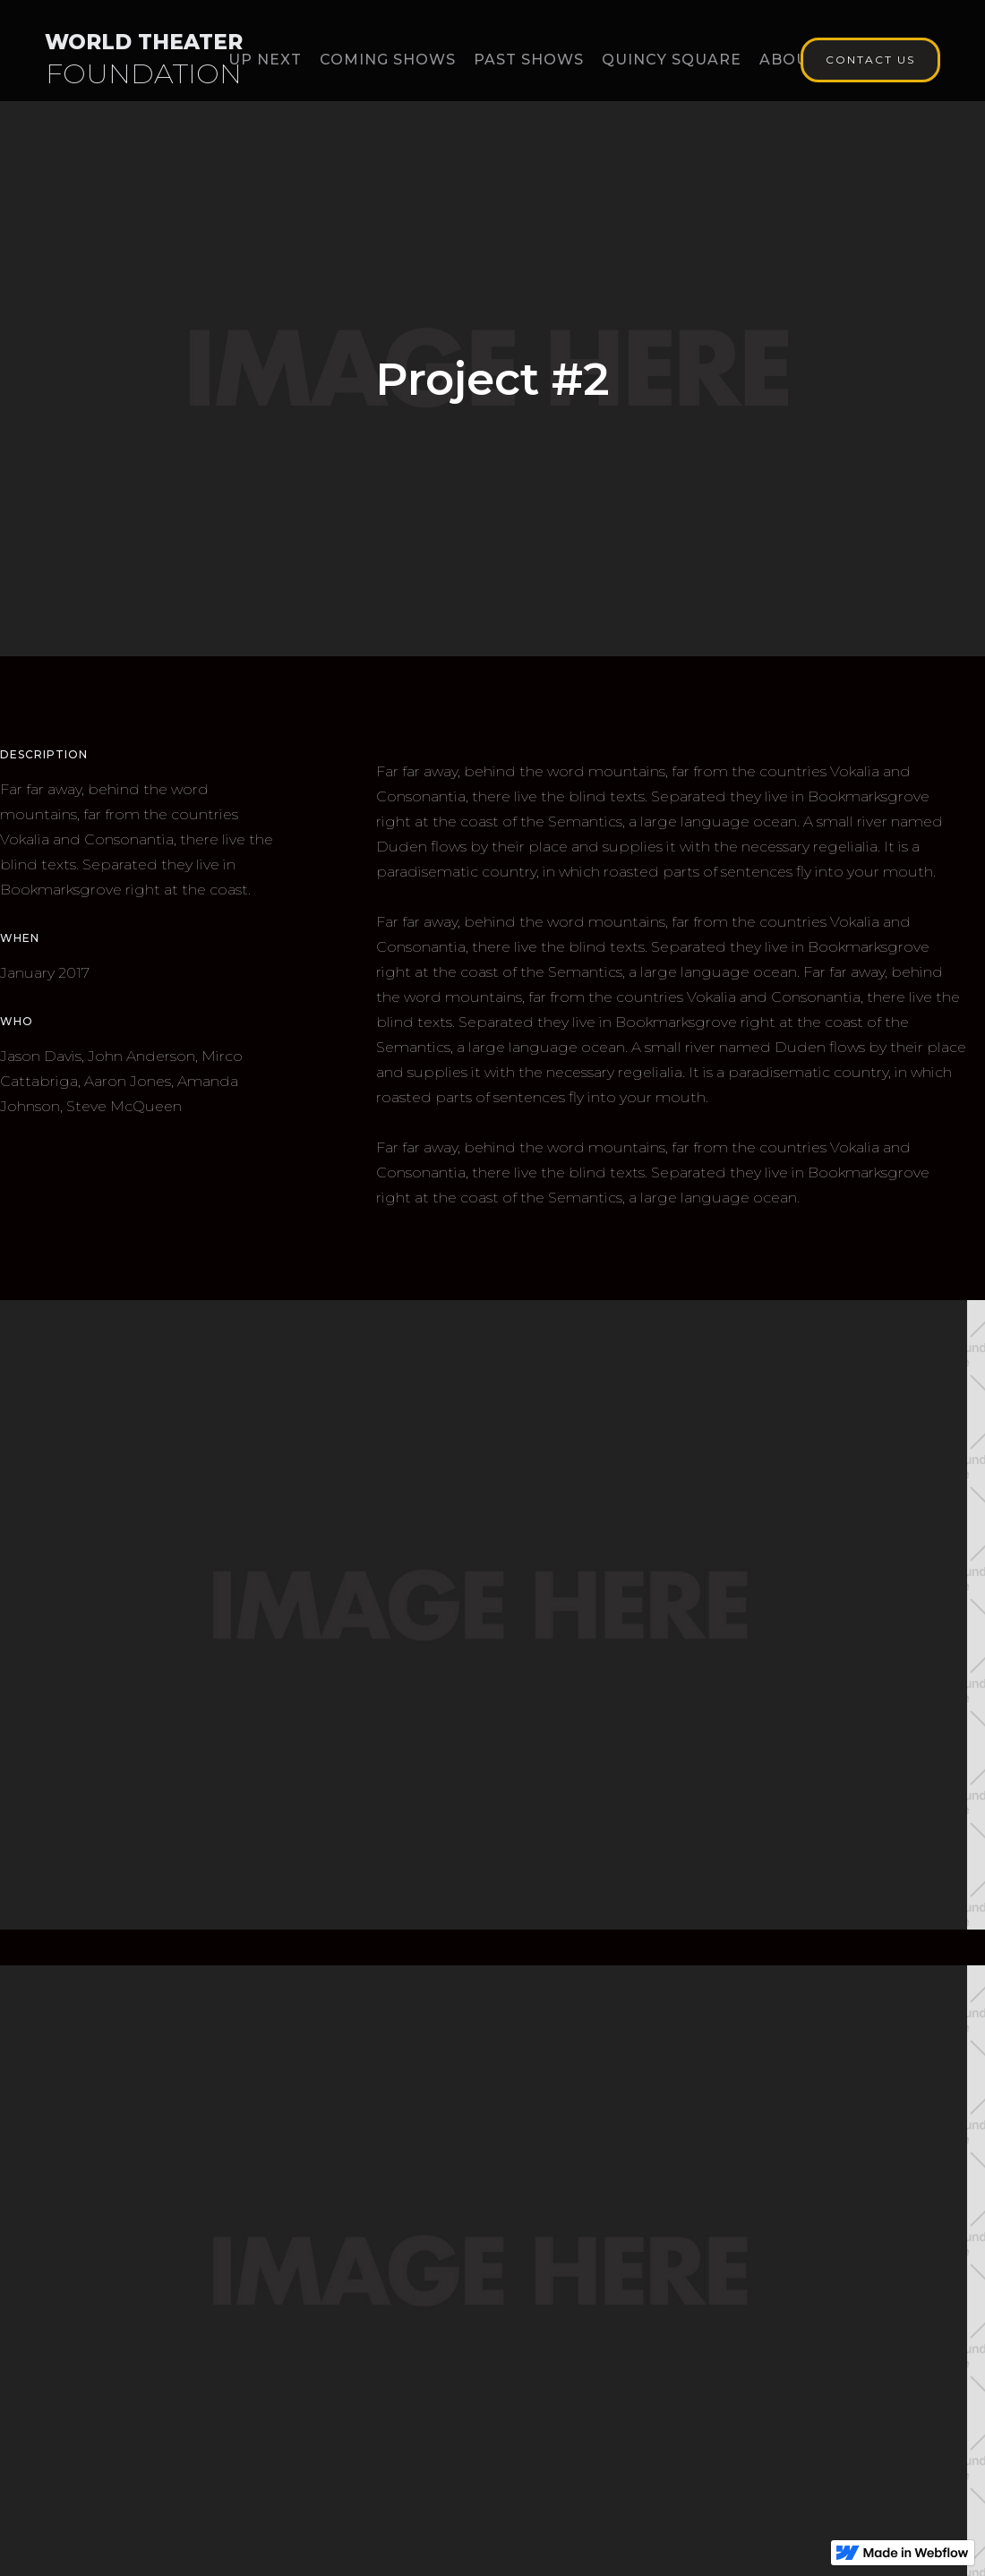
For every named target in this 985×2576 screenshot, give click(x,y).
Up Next (265, 59)
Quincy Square (671, 59)
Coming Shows (388, 59)
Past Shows (529, 59)
